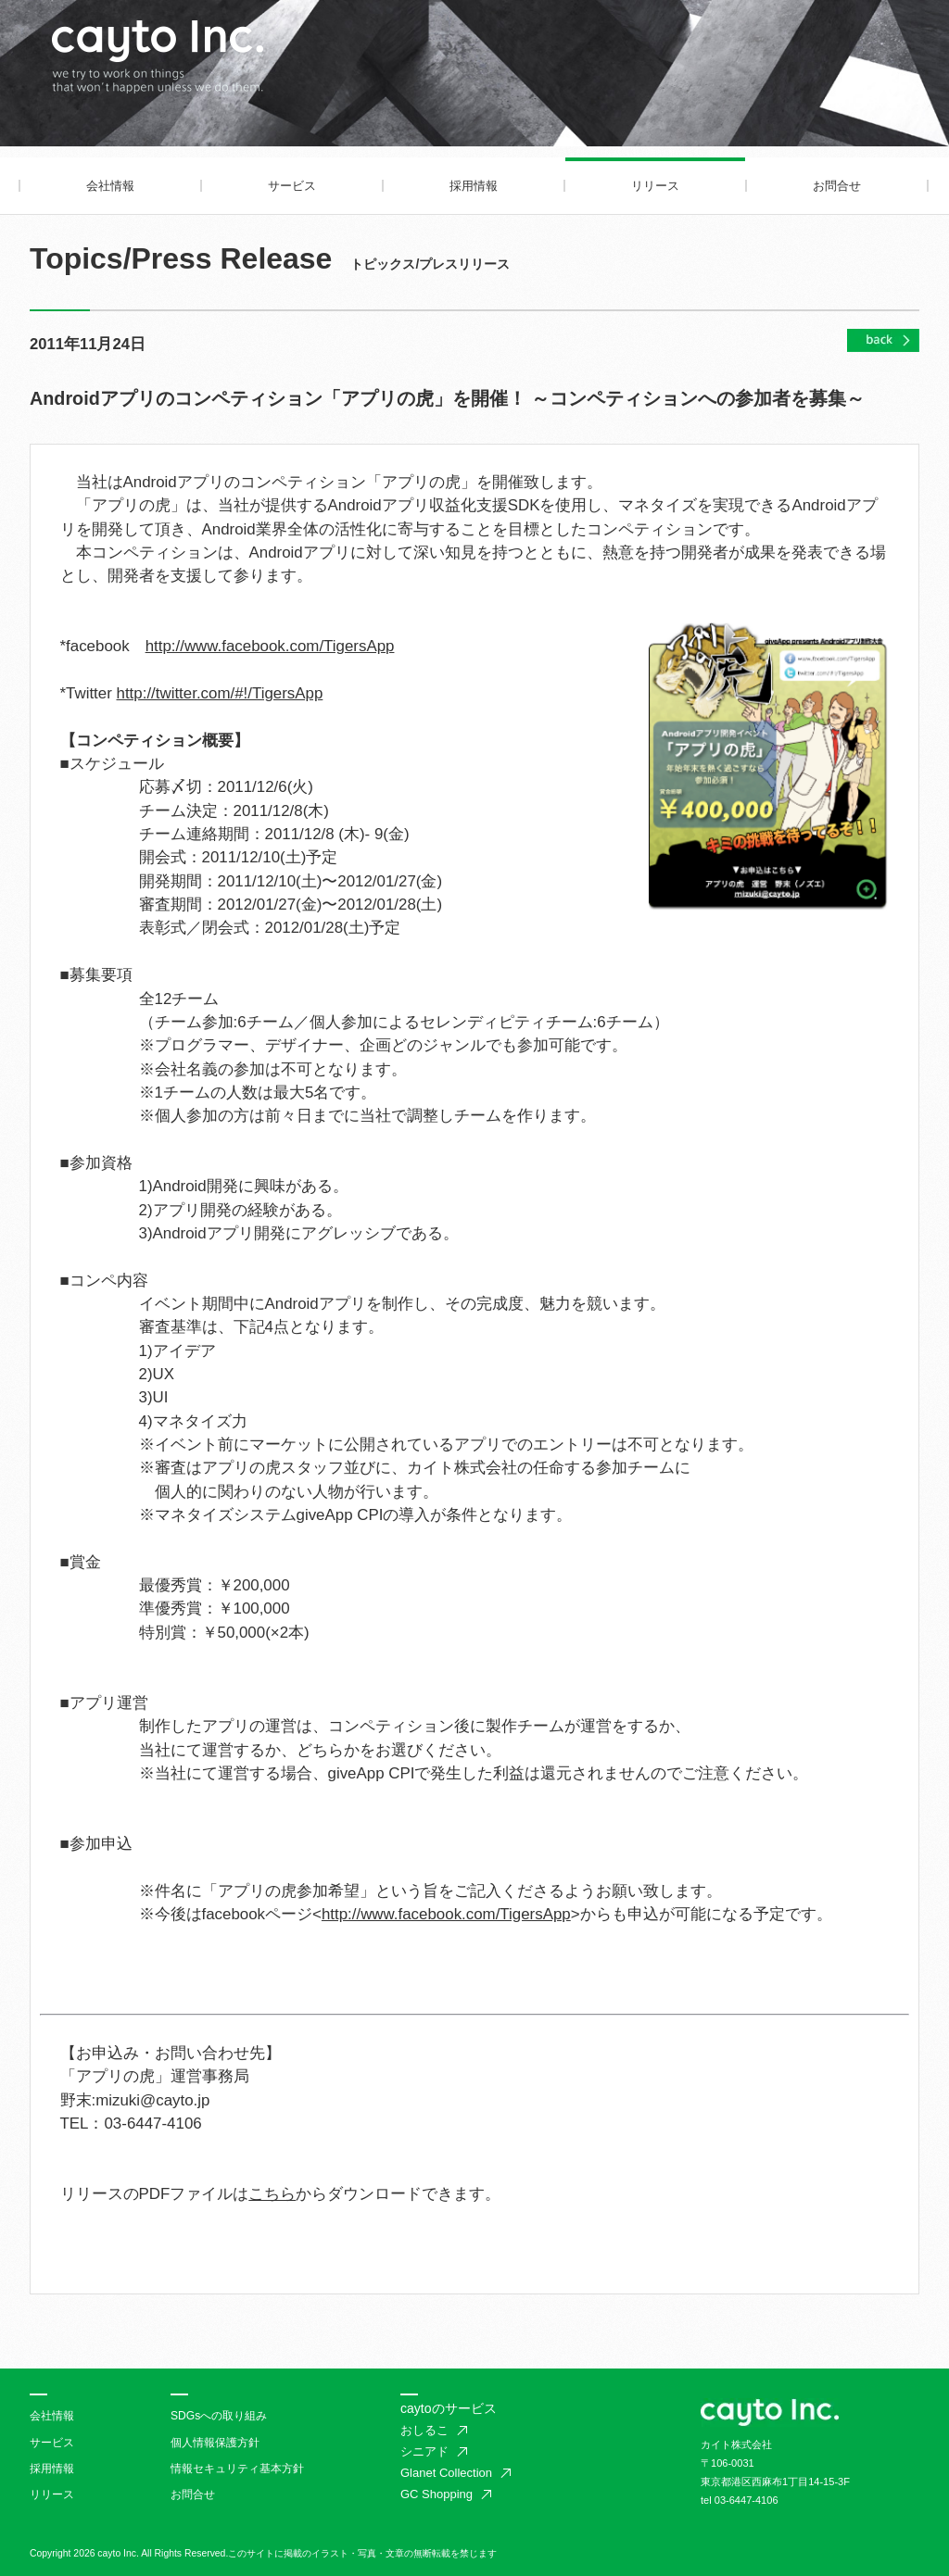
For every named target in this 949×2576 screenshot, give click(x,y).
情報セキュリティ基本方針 (237, 2468)
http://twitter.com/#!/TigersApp (220, 693)
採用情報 (473, 186)
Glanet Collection (446, 2473)
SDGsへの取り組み (219, 2415)
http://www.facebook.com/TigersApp (270, 646)
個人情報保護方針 (215, 2442)
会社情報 (110, 186)
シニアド (424, 2451)
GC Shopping (436, 2494)
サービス (292, 186)
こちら (272, 2194)
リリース (655, 186)
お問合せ (837, 186)
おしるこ (424, 2430)
